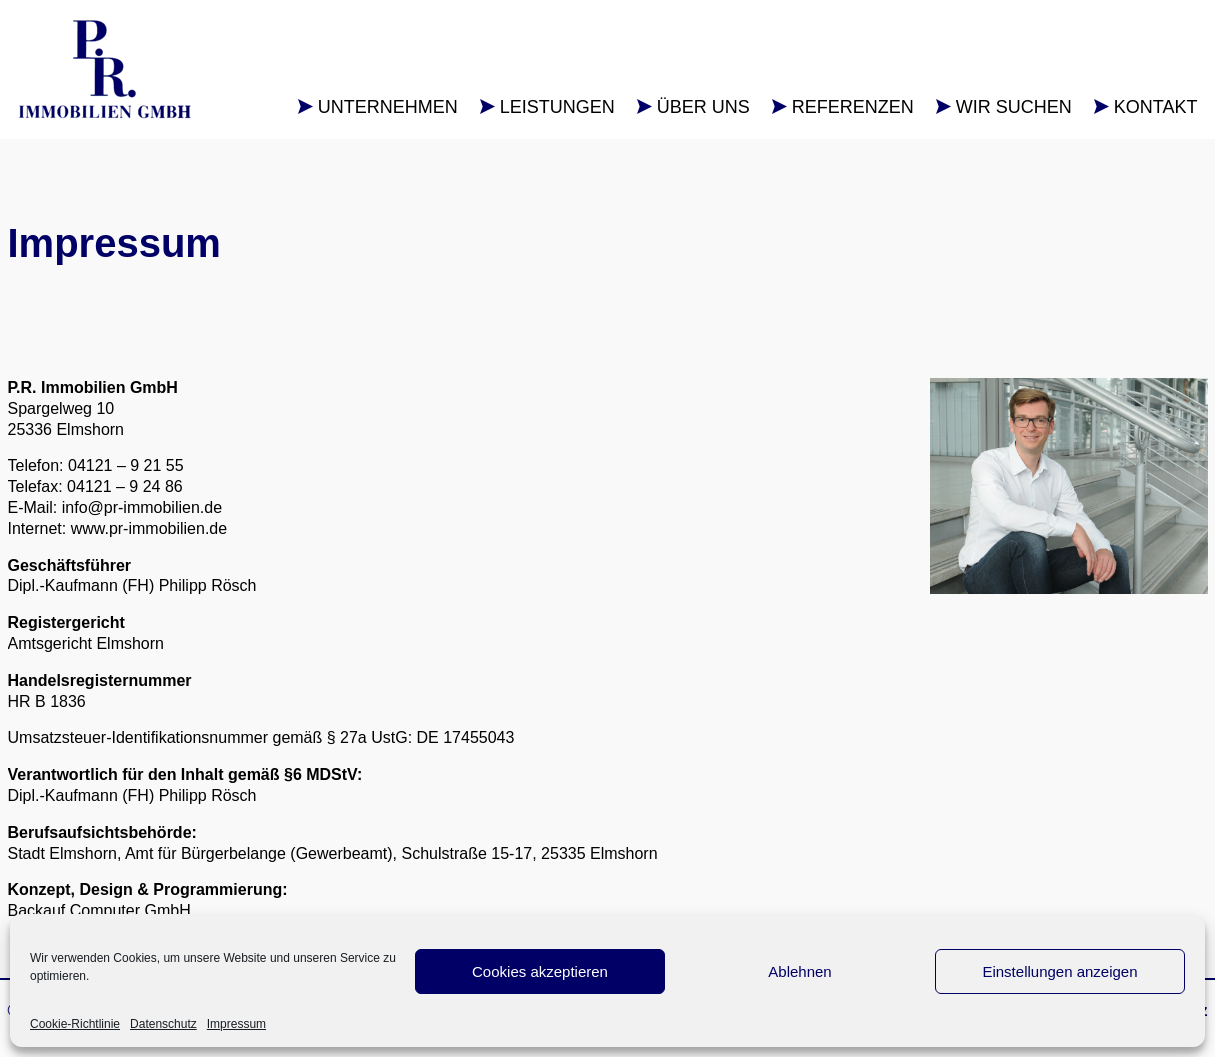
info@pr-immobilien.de (142, 507)
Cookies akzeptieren (540, 971)
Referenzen (853, 107)
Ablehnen (799, 971)
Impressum (236, 1024)
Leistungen (557, 107)
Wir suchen (1014, 107)
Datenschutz (163, 1024)
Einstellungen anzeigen (1059, 971)
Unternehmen (388, 107)
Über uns (703, 107)
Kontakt (1156, 107)
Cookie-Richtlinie (75, 1024)
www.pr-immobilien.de (149, 528)
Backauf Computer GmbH (99, 910)
